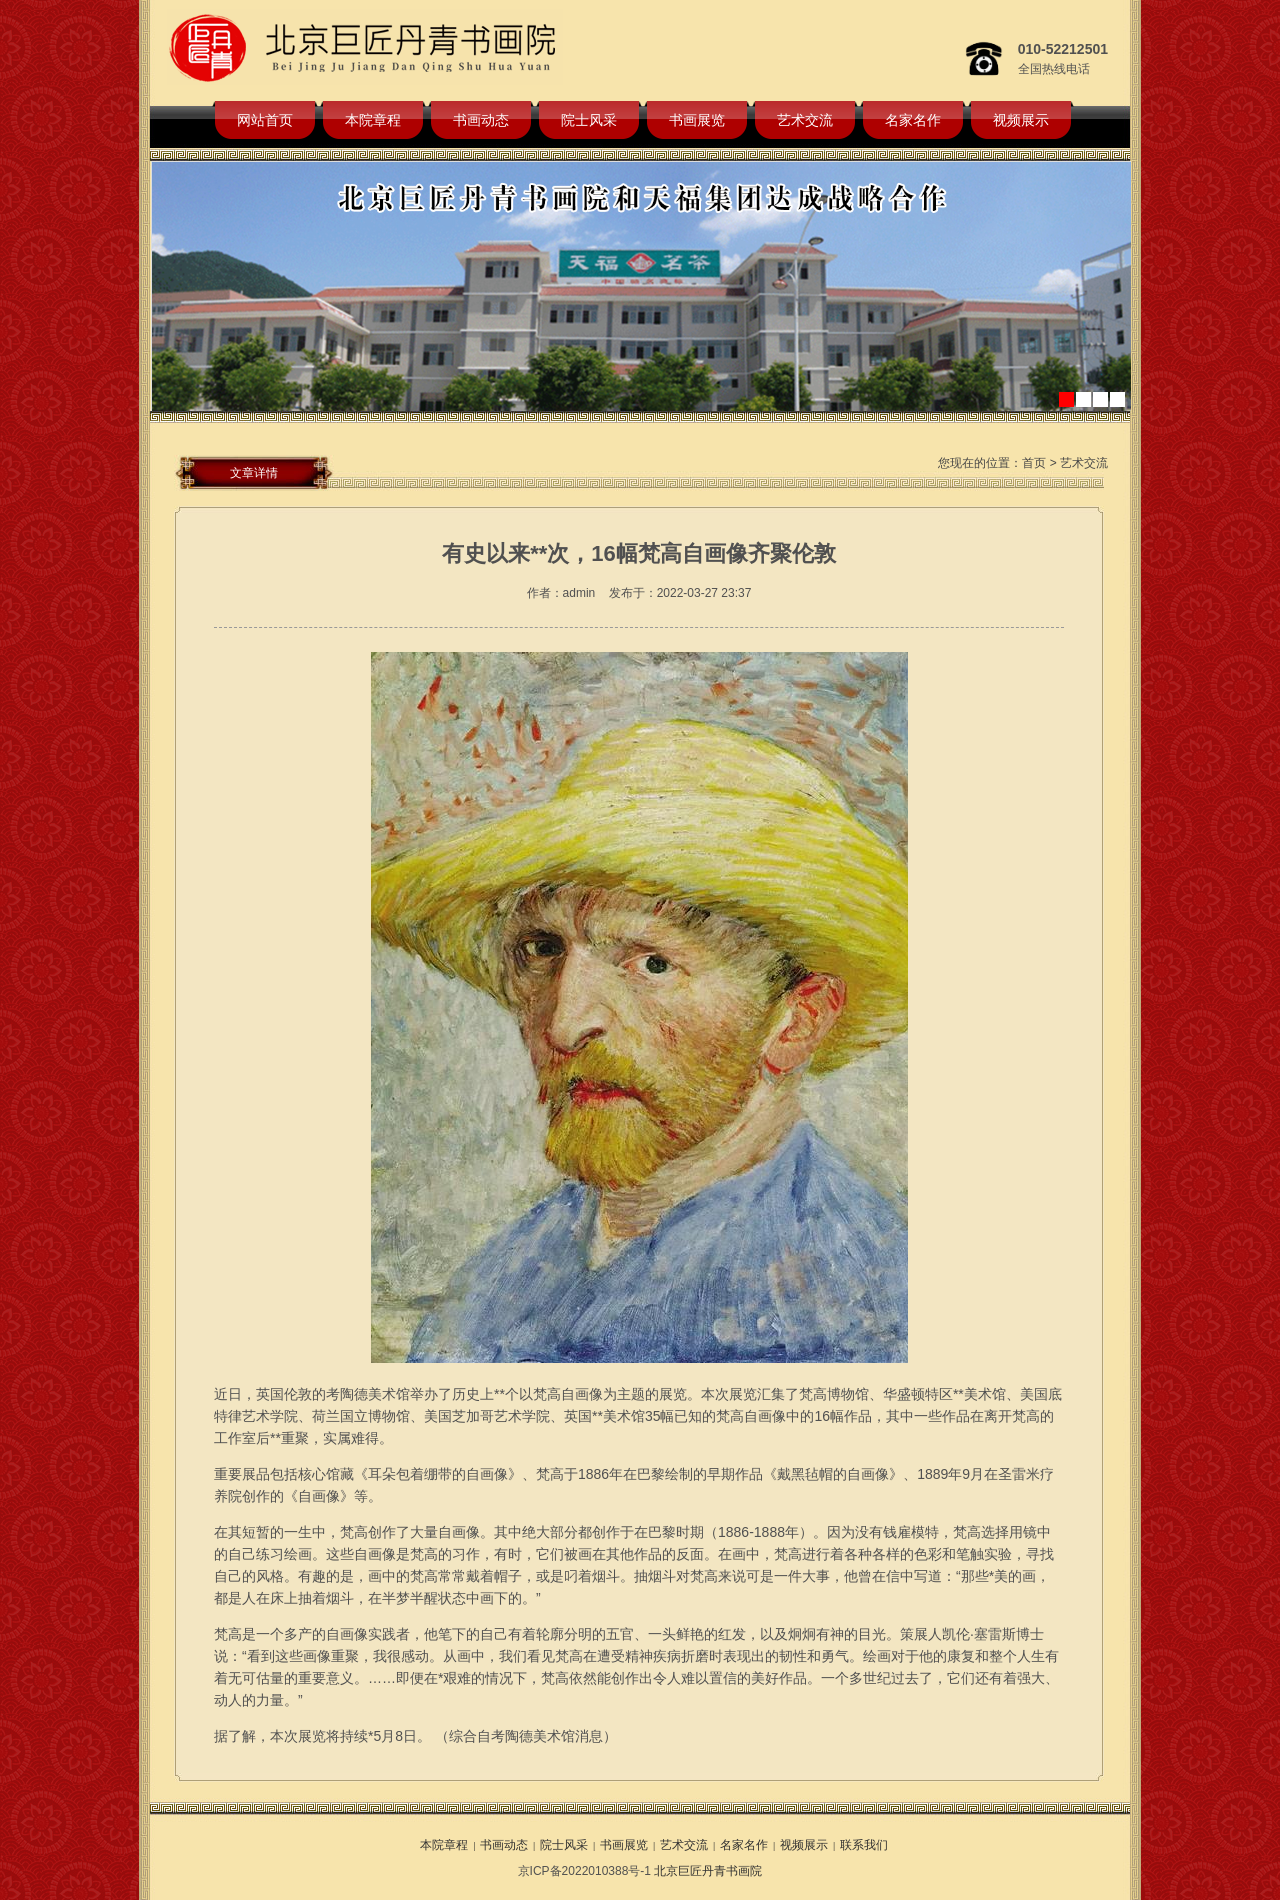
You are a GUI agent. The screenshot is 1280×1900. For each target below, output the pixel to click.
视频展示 (1021, 120)
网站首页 (265, 120)
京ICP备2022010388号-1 (584, 1871)
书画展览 (697, 120)
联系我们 (864, 1845)
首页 (1034, 463)
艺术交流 (805, 120)
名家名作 (913, 120)
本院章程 (373, 120)
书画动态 (481, 120)
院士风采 (589, 120)
